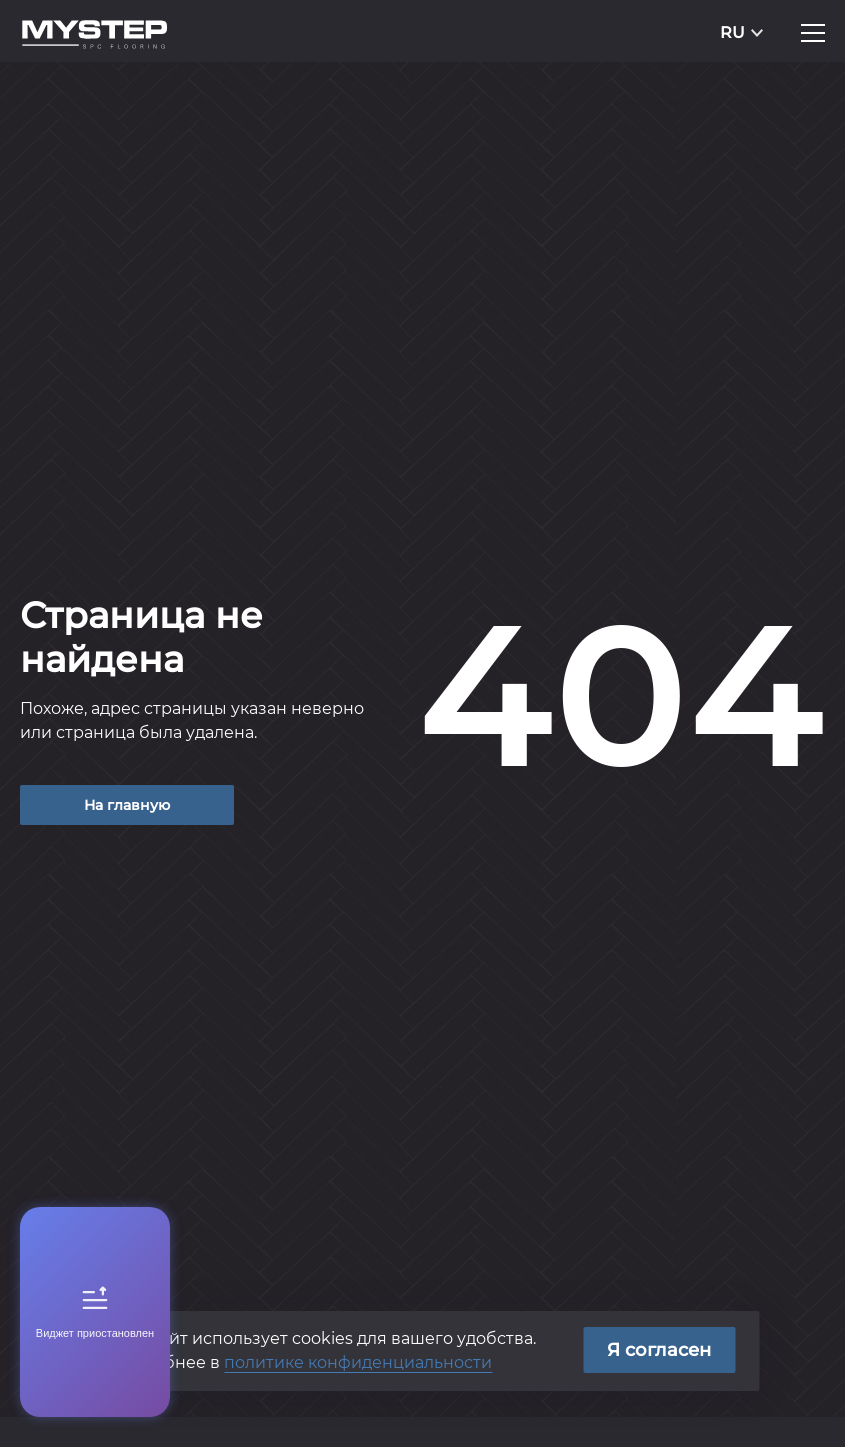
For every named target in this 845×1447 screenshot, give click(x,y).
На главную (127, 805)
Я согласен (659, 1350)
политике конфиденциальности (358, 1362)
